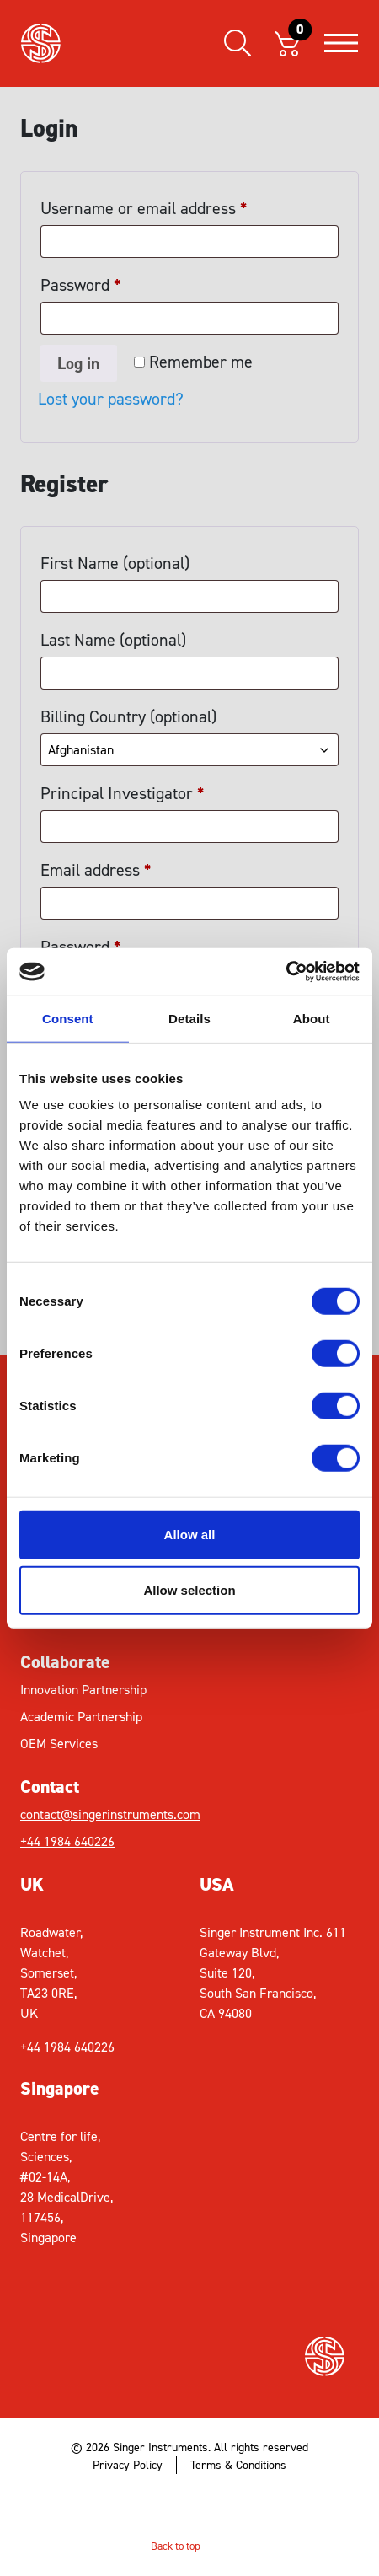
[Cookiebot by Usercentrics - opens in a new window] (286, 972)
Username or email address (144, 205)
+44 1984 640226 (67, 1841)
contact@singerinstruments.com (105, 1814)
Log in (78, 363)
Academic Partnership (81, 1716)
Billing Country (128, 716)
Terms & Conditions (238, 2465)
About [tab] (311, 1018)
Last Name (113, 640)
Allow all (190, 1534)
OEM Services (59, 1743)
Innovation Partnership (83, 1690)
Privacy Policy (128, 2465)
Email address (96, 867)
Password (80, 282)
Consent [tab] (67, 1018)
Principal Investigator (122, 793)
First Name (115, 563)
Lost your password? (111, 399)
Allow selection (189, 1589)
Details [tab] (189, 1018)
